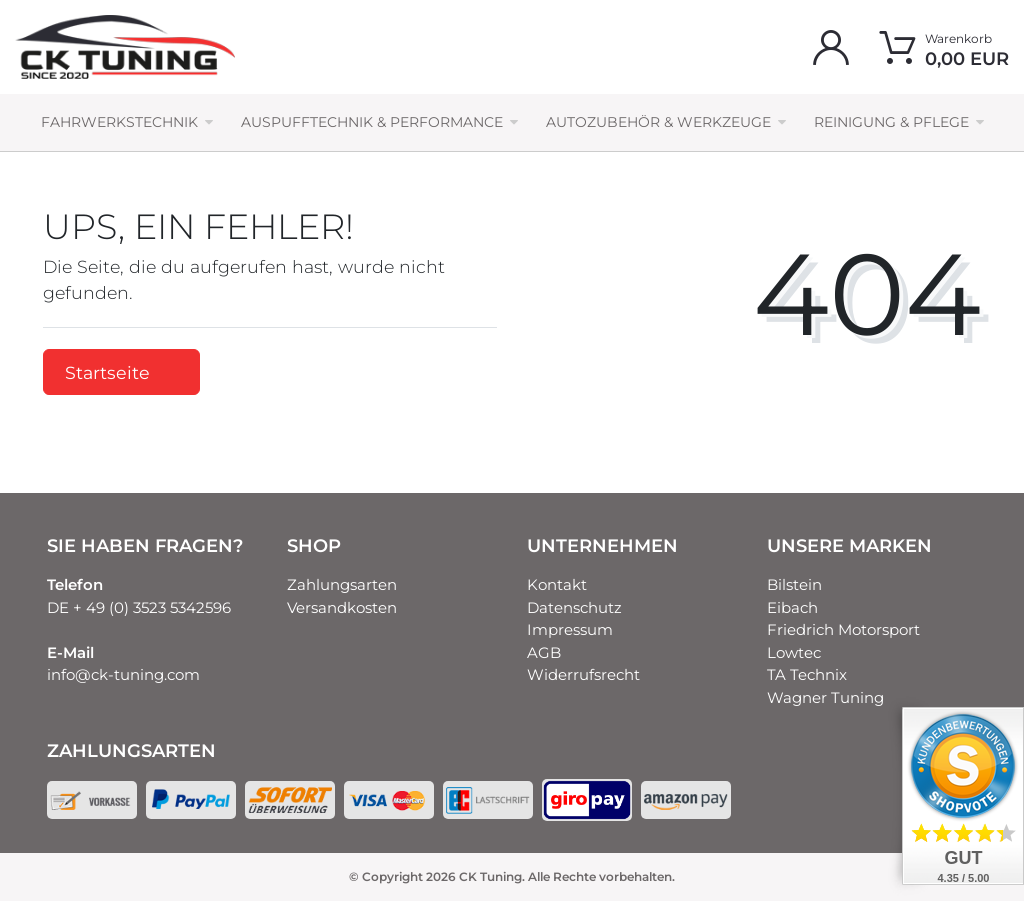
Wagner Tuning (825, 697)
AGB (544, 652)
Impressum (570, 629)
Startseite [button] (121, 372)
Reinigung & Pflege (891, 122)
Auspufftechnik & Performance (372, 122)
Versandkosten (342, 607)
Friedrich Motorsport (843, 629)
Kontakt (557, 584)
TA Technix (807, 674)
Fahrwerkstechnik (119, 122)
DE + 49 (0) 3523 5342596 (139, 607)
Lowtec (794, 652)
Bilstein (794, 584)
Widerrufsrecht (583, 674)
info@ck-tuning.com (123, 674)
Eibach (792, 607)
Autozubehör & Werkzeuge (658, 122)
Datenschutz (574, 607)
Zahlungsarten (342, 584)
